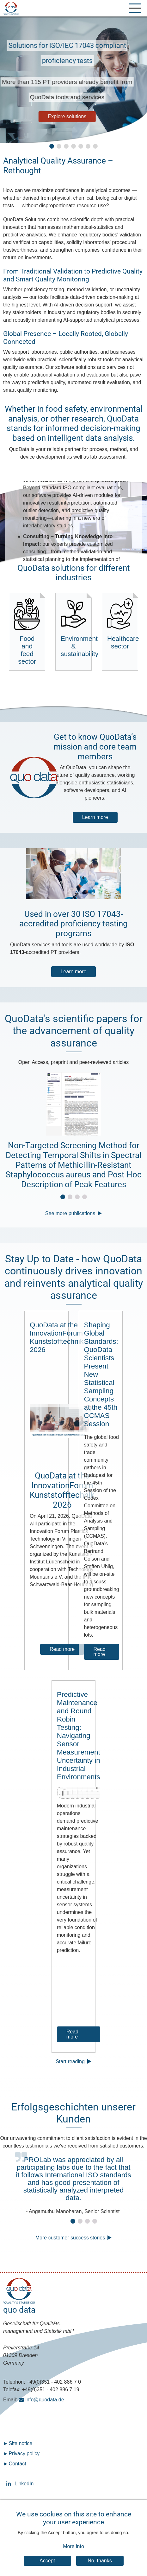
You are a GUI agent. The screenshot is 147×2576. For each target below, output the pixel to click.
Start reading (70, 2061)
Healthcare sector (122, 624)
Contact (17, 2463)
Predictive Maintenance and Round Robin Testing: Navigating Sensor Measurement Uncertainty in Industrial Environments (78, 1735)
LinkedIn (9, 2483)
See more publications (70, 1213)
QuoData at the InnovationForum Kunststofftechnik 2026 (56, 1337)
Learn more (95, 817)
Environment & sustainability (76, 627)
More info (73, 2546)
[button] (51, 146)
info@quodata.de (45, 2399)
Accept (47, 2560)
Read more (62, 1649)
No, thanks (100, 2560)
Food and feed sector (27, 631)
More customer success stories (70, 2237)
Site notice (20, 2443)
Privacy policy (24, 2453)
